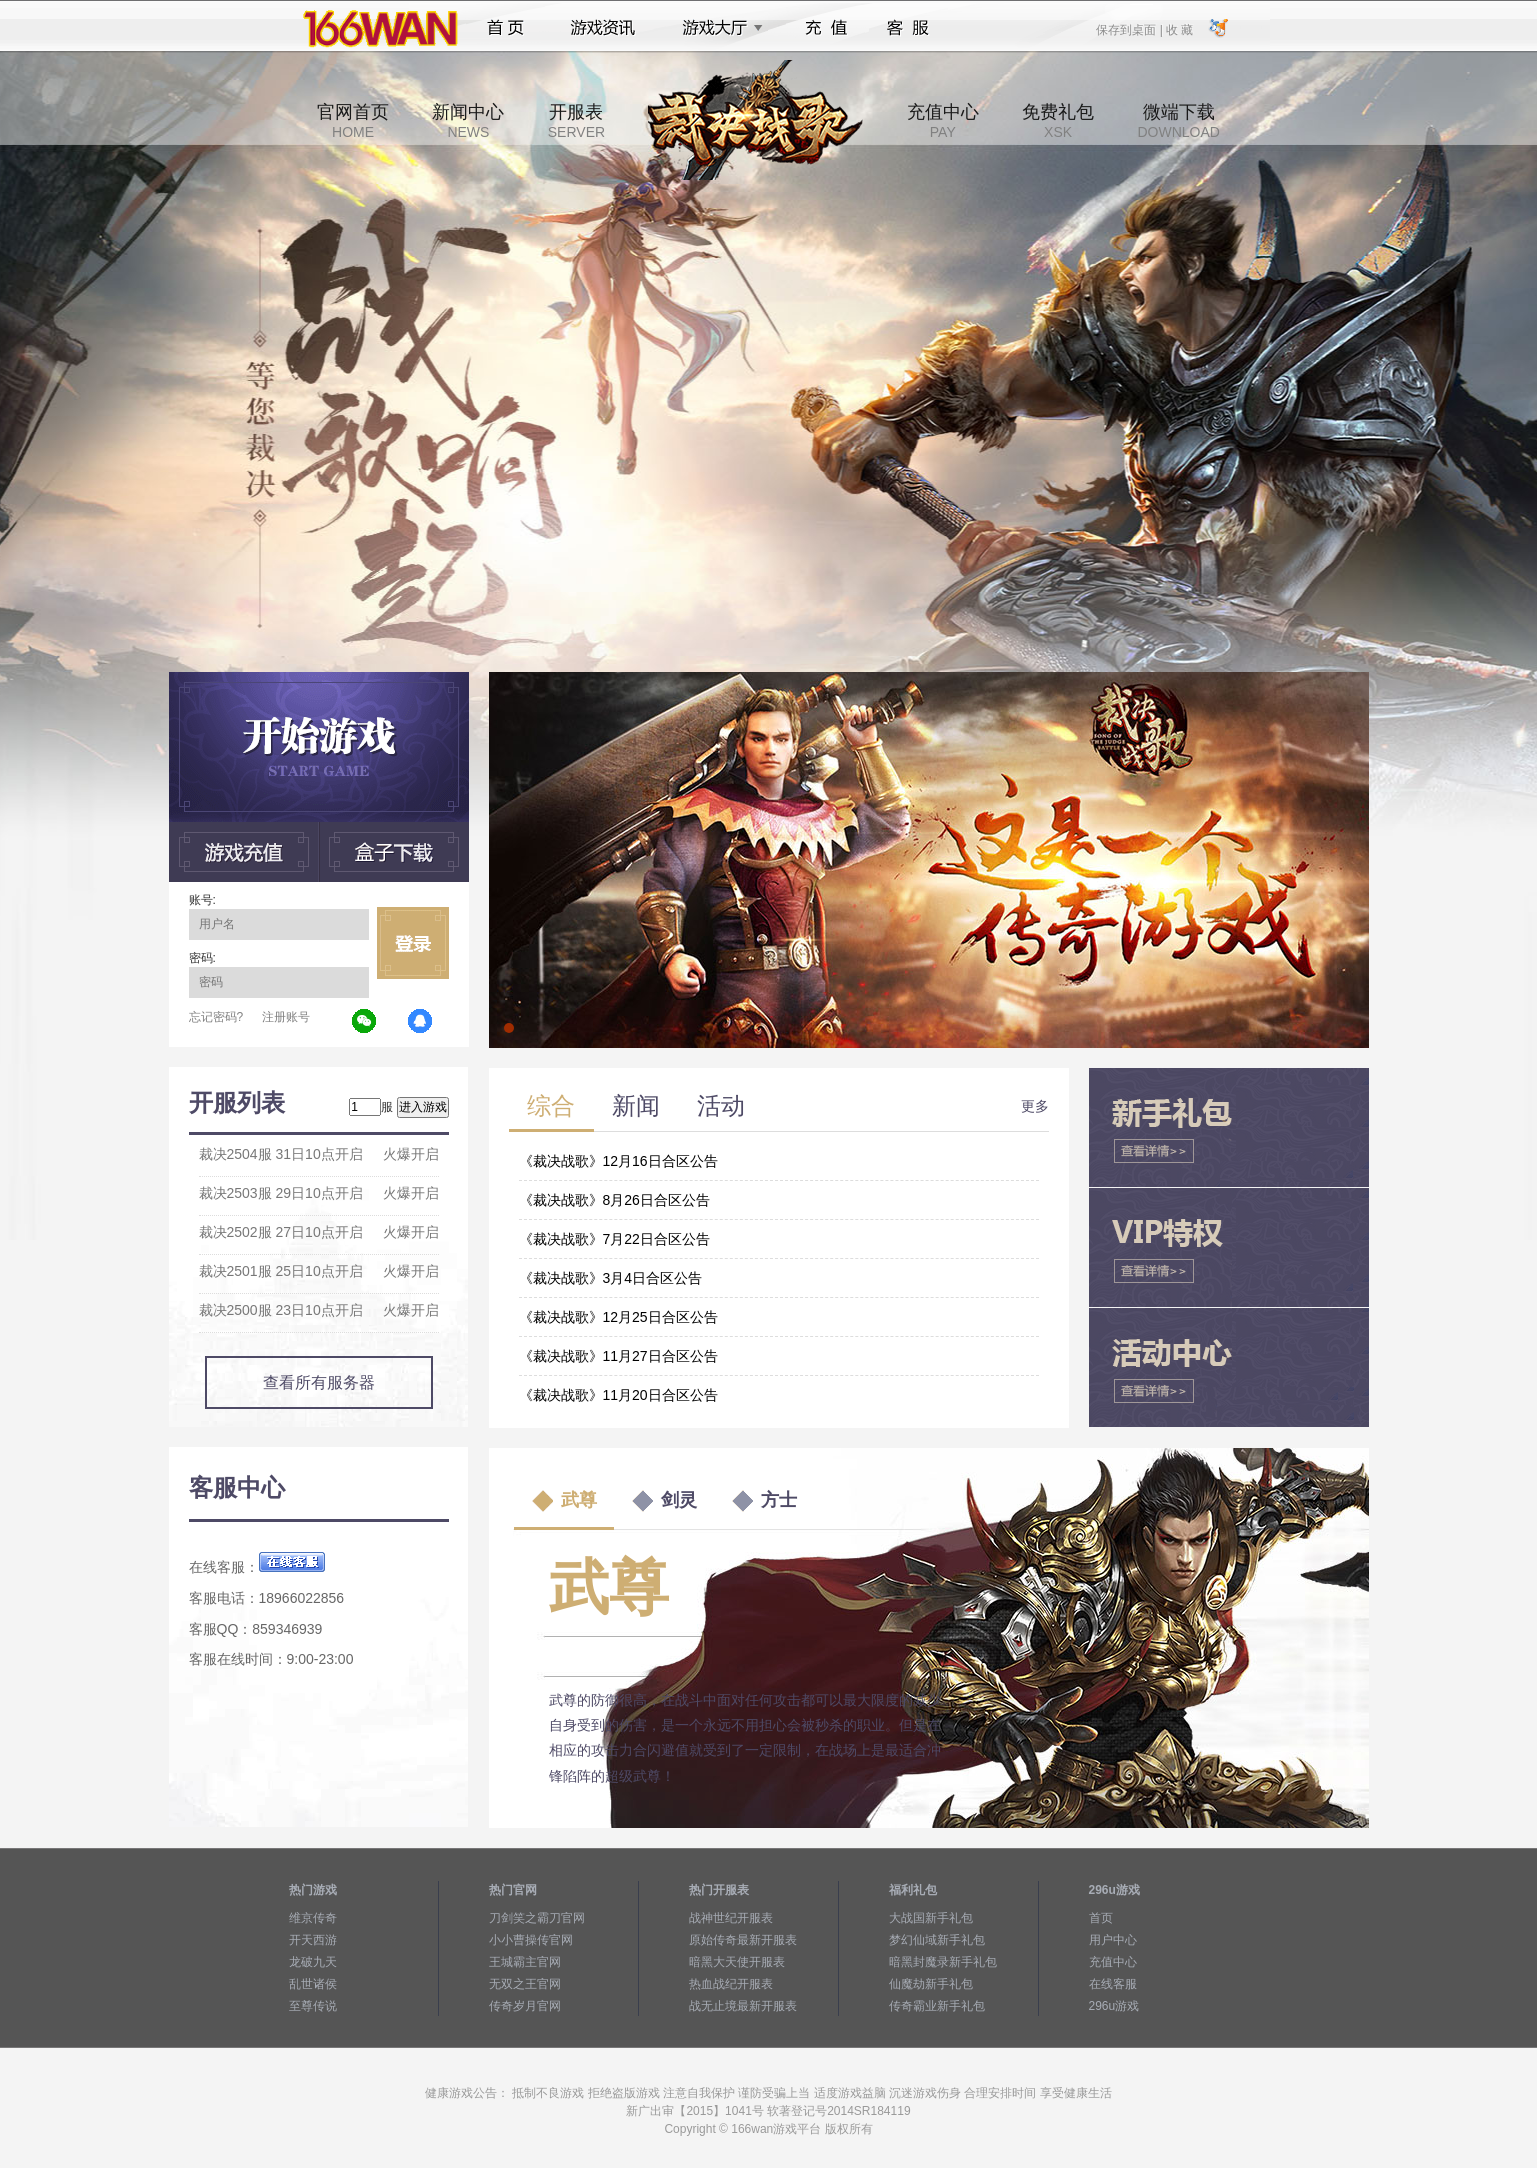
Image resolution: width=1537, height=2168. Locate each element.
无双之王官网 (525, 1984)
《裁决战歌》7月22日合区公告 (614, 1239)
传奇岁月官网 (525, 2006)
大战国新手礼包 (931, 1918)
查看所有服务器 (319, 1382)
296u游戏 (1114, 2006)
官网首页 (353, 121)
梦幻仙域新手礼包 (937, 1940)
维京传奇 (313, 1918)
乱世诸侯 (313, 1984)
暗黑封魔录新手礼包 (943, 1962)
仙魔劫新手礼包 (931, 1984)
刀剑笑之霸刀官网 (537, 1918)
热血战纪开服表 (731, 1984)
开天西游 (313, 1940)
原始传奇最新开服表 (743, 1940)
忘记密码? (216, 1017)
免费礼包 (1058, 121)
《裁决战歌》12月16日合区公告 (618, 1161)
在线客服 (1113, 1984)
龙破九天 (313, 1962)
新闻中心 (468, 121)
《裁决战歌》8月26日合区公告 (614, 1200)
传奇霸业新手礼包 (937, 2006)
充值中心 (943, 121)
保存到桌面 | (1130, 29)
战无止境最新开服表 (743, 2006)
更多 (1035, 1106)
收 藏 (1179, 29)
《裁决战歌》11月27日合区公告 (618, 1356)
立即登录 (413, 943)
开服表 (576, 121)
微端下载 (1178, 121)
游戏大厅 (717, 28)
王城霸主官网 (525, 1962)
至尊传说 (313, 2006)
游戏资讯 (603, 28)
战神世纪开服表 (731, 1918)
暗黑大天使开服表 (737, 1962)
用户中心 (1113, 1940)
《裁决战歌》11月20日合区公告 (618, 1395)
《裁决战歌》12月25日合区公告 (618, 1317)
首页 (505, 28)
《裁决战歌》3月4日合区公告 (611, 1278)
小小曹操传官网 (531, 1940)
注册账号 (286, 1017)
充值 (825, 28)
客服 (908, 28)
